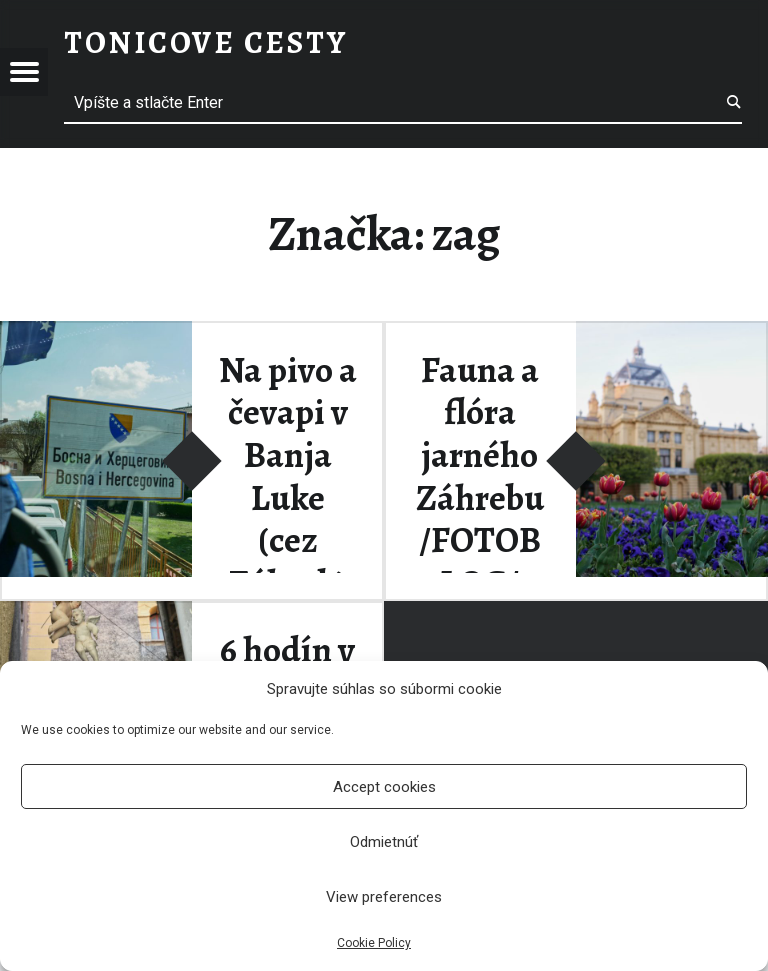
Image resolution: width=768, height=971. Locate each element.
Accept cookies (384, 787)
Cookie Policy (374, 943)
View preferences (384, 897)
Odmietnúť (384, 842)
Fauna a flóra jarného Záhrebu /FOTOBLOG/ (480, 476)
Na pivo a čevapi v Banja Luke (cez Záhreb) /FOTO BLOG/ (288, 519)
